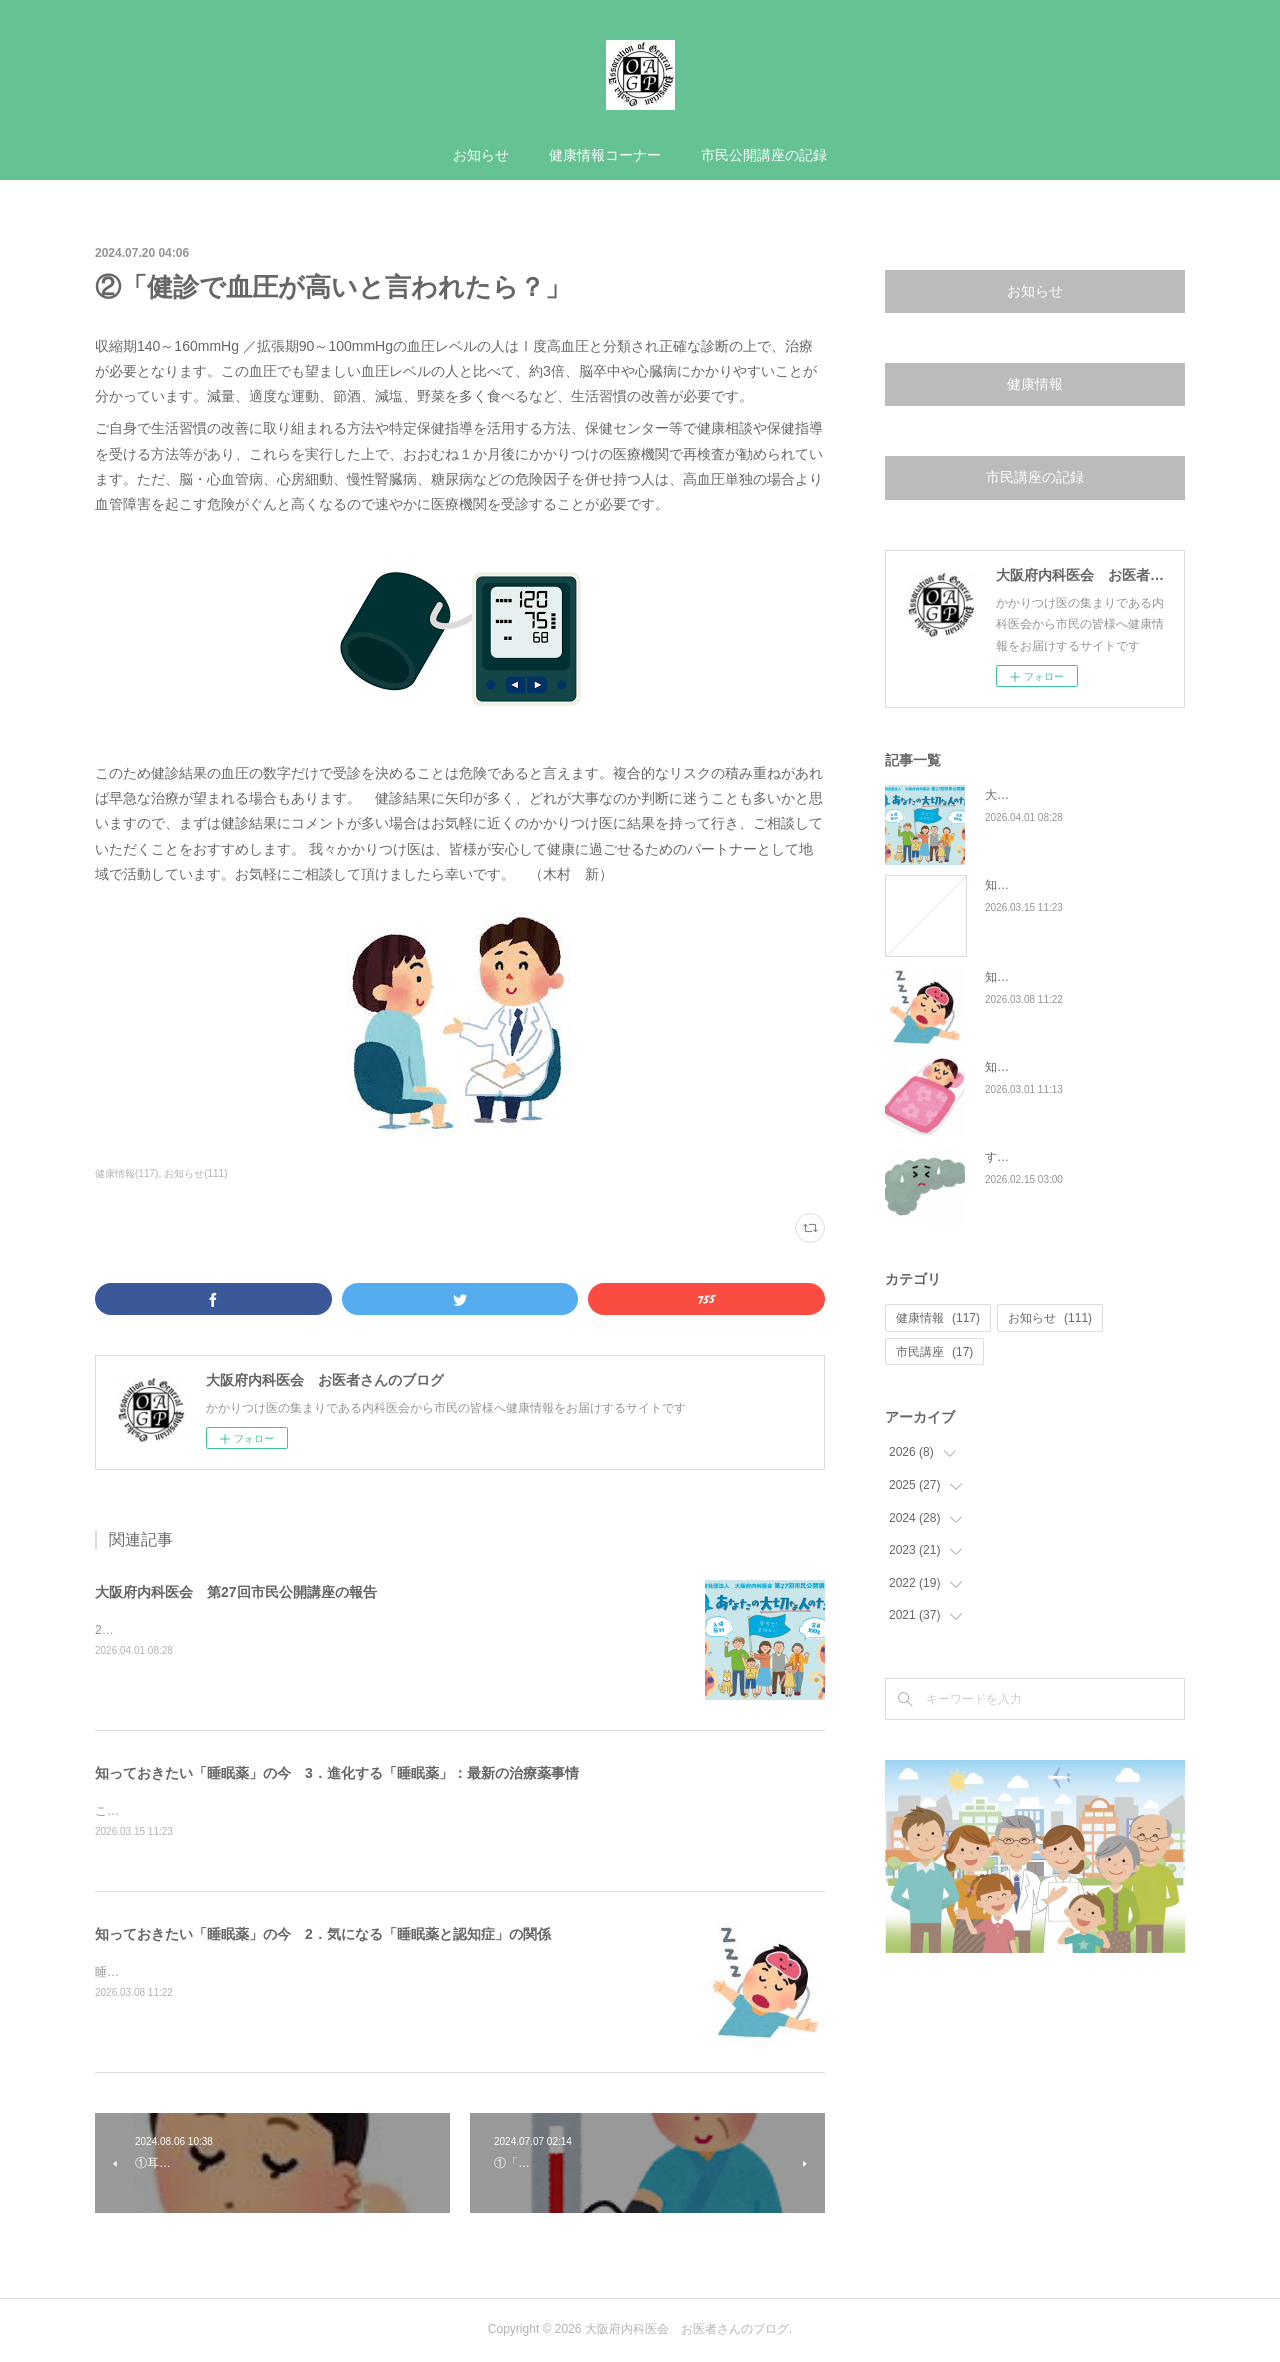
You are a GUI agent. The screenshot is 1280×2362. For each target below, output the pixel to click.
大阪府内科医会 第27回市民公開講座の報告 (236, 1592)
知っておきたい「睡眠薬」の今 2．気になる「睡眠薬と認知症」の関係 (323, 1935)
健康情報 (1035, 384)
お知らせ (481, 155)
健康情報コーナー (605, 155)
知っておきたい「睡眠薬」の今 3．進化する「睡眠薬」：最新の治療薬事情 (337, 1773)
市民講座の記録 (1035, 477)
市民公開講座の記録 (764, 155)
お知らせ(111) (195, 1173)
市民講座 (934, 1352)
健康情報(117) (126, 1173)
